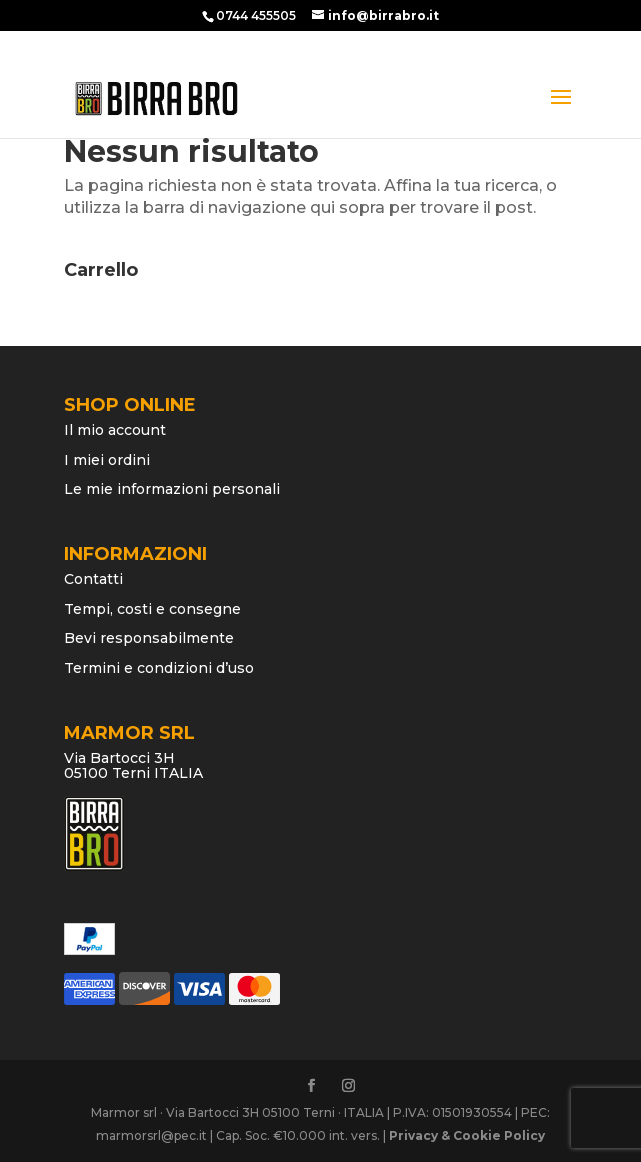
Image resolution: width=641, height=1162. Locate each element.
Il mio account (115, 430)
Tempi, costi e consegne (152, 609)
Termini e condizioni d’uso (159, 668)
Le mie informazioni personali (172, 489)
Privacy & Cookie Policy (467, 1135)
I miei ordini (107, 460)
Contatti (93, 579)
